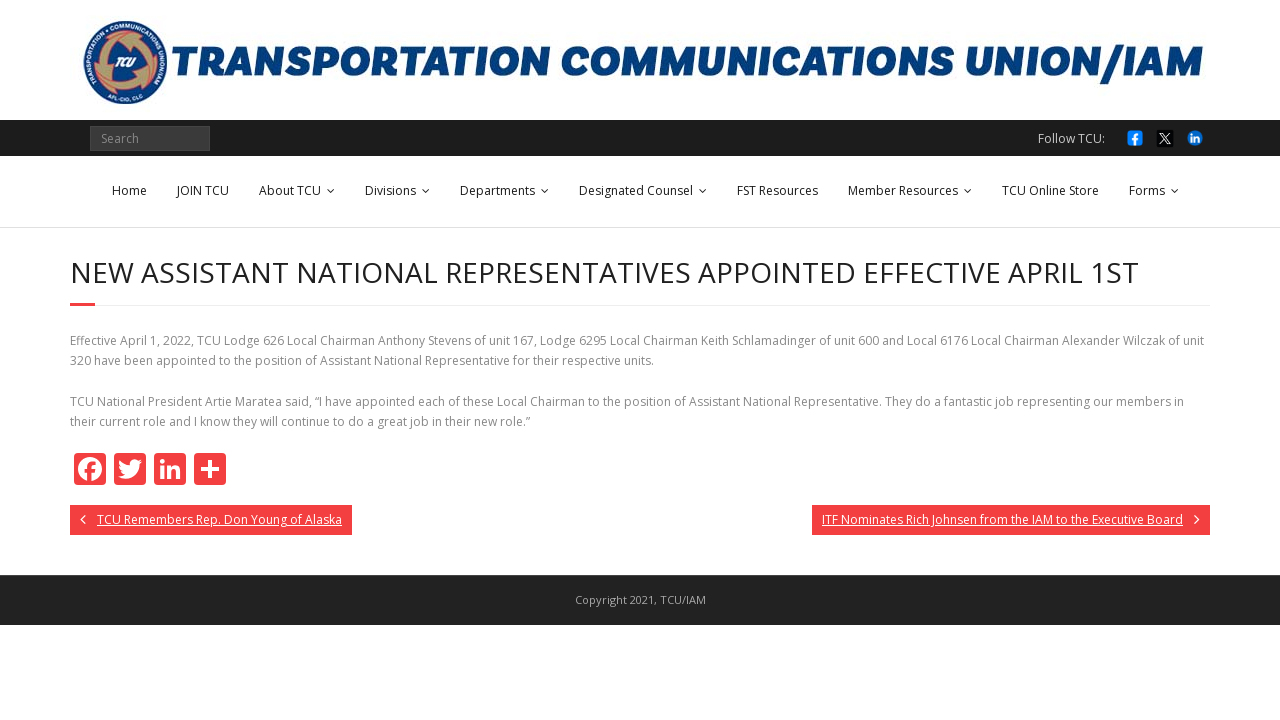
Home (129, 190)
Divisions (390, 190)
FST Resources (777, 190)
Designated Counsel (636, 190)
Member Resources (903, 190)
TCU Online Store (1050, 190)
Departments (497, 190)
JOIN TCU (203, 190)
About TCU (290, 190)
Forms (1147, 190)
